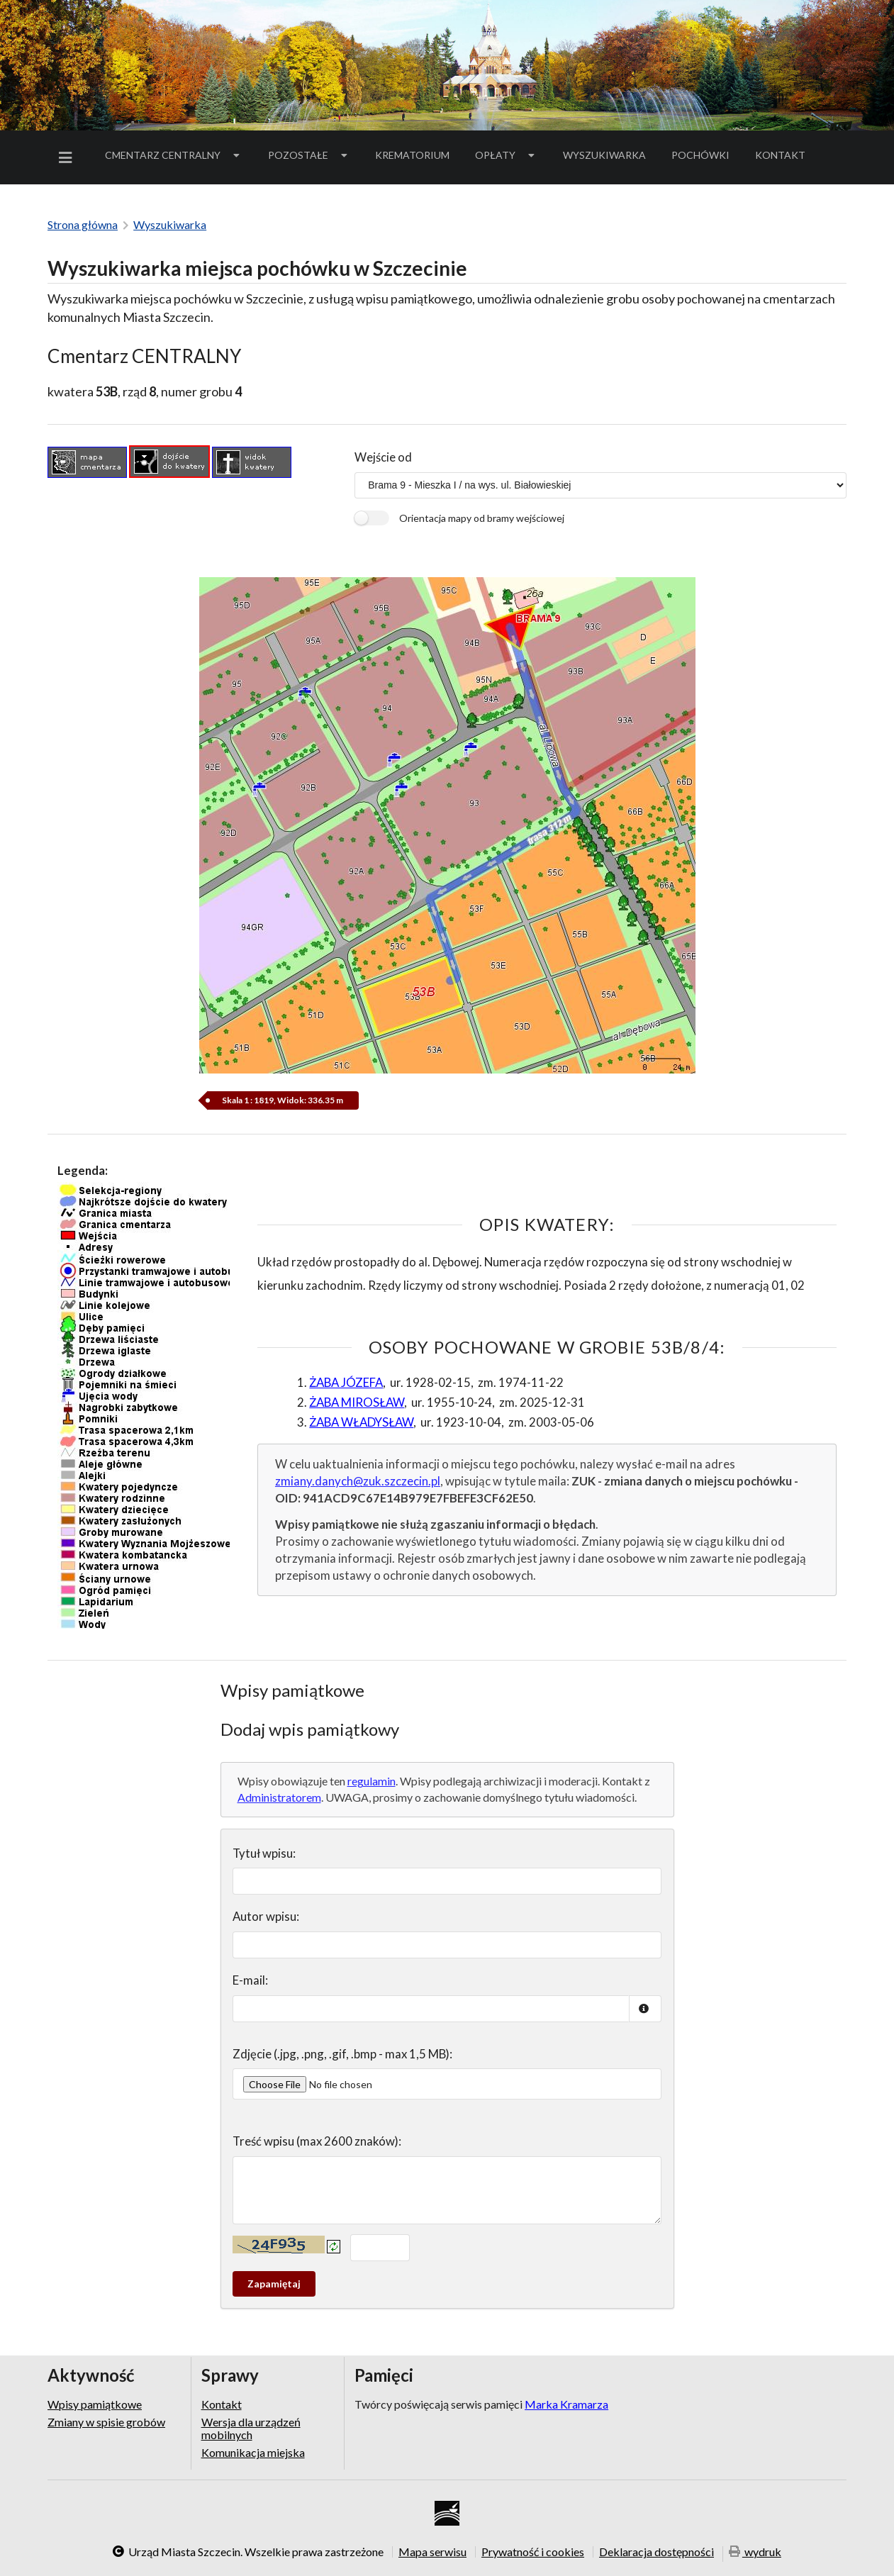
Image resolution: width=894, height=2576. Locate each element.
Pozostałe (309, 155)
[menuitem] (68, 158)
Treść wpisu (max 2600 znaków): (317, 2141)
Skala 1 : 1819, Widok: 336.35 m (283, 1100)
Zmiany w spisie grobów (106, 2422)
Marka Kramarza (566, 2404)
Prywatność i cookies (532, 2552)
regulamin (371, 1781)
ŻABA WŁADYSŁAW (361, 1422)
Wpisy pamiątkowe (95, 2404)
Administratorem (279, 1797)
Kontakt (780, 155)
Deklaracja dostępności (656, 2552)
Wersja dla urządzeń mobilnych (251, 2428)
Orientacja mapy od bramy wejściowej (481, 518)
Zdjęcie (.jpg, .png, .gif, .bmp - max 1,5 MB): (342, 2053)
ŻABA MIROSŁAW (356, 1402)
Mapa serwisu (432, 2552)
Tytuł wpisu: (264, 1853)
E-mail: (250, 1980)
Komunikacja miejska (253, 2452)
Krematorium (412, 155)
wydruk (755, 2553)
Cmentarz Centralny (173, 155)
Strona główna (83, 224)
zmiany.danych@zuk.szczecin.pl (357, 1480)
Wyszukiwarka (604, 155)
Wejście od (383, 457)
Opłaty (506, 155)
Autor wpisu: (266, 1916)
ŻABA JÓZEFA (346, 1382)
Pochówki (705, 157)
